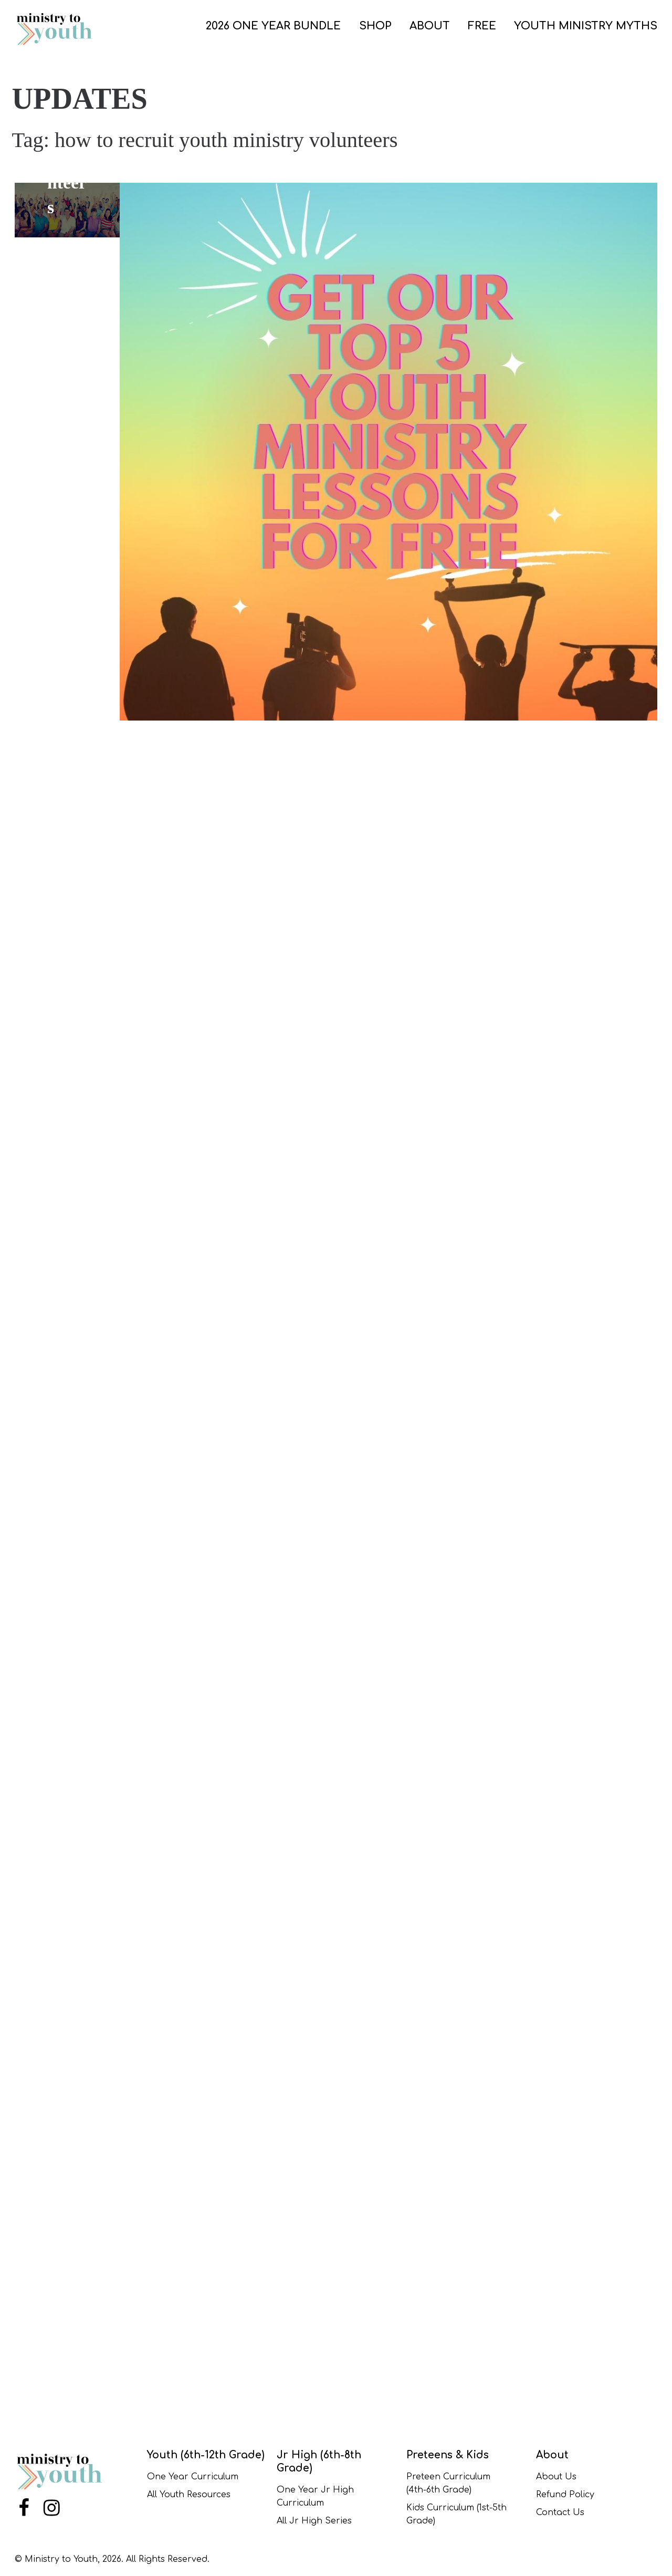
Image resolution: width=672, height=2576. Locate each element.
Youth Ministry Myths (585, 26)
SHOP (375, 26)
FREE (482, 26)
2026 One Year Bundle (273, 26)
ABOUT (430, 26)
